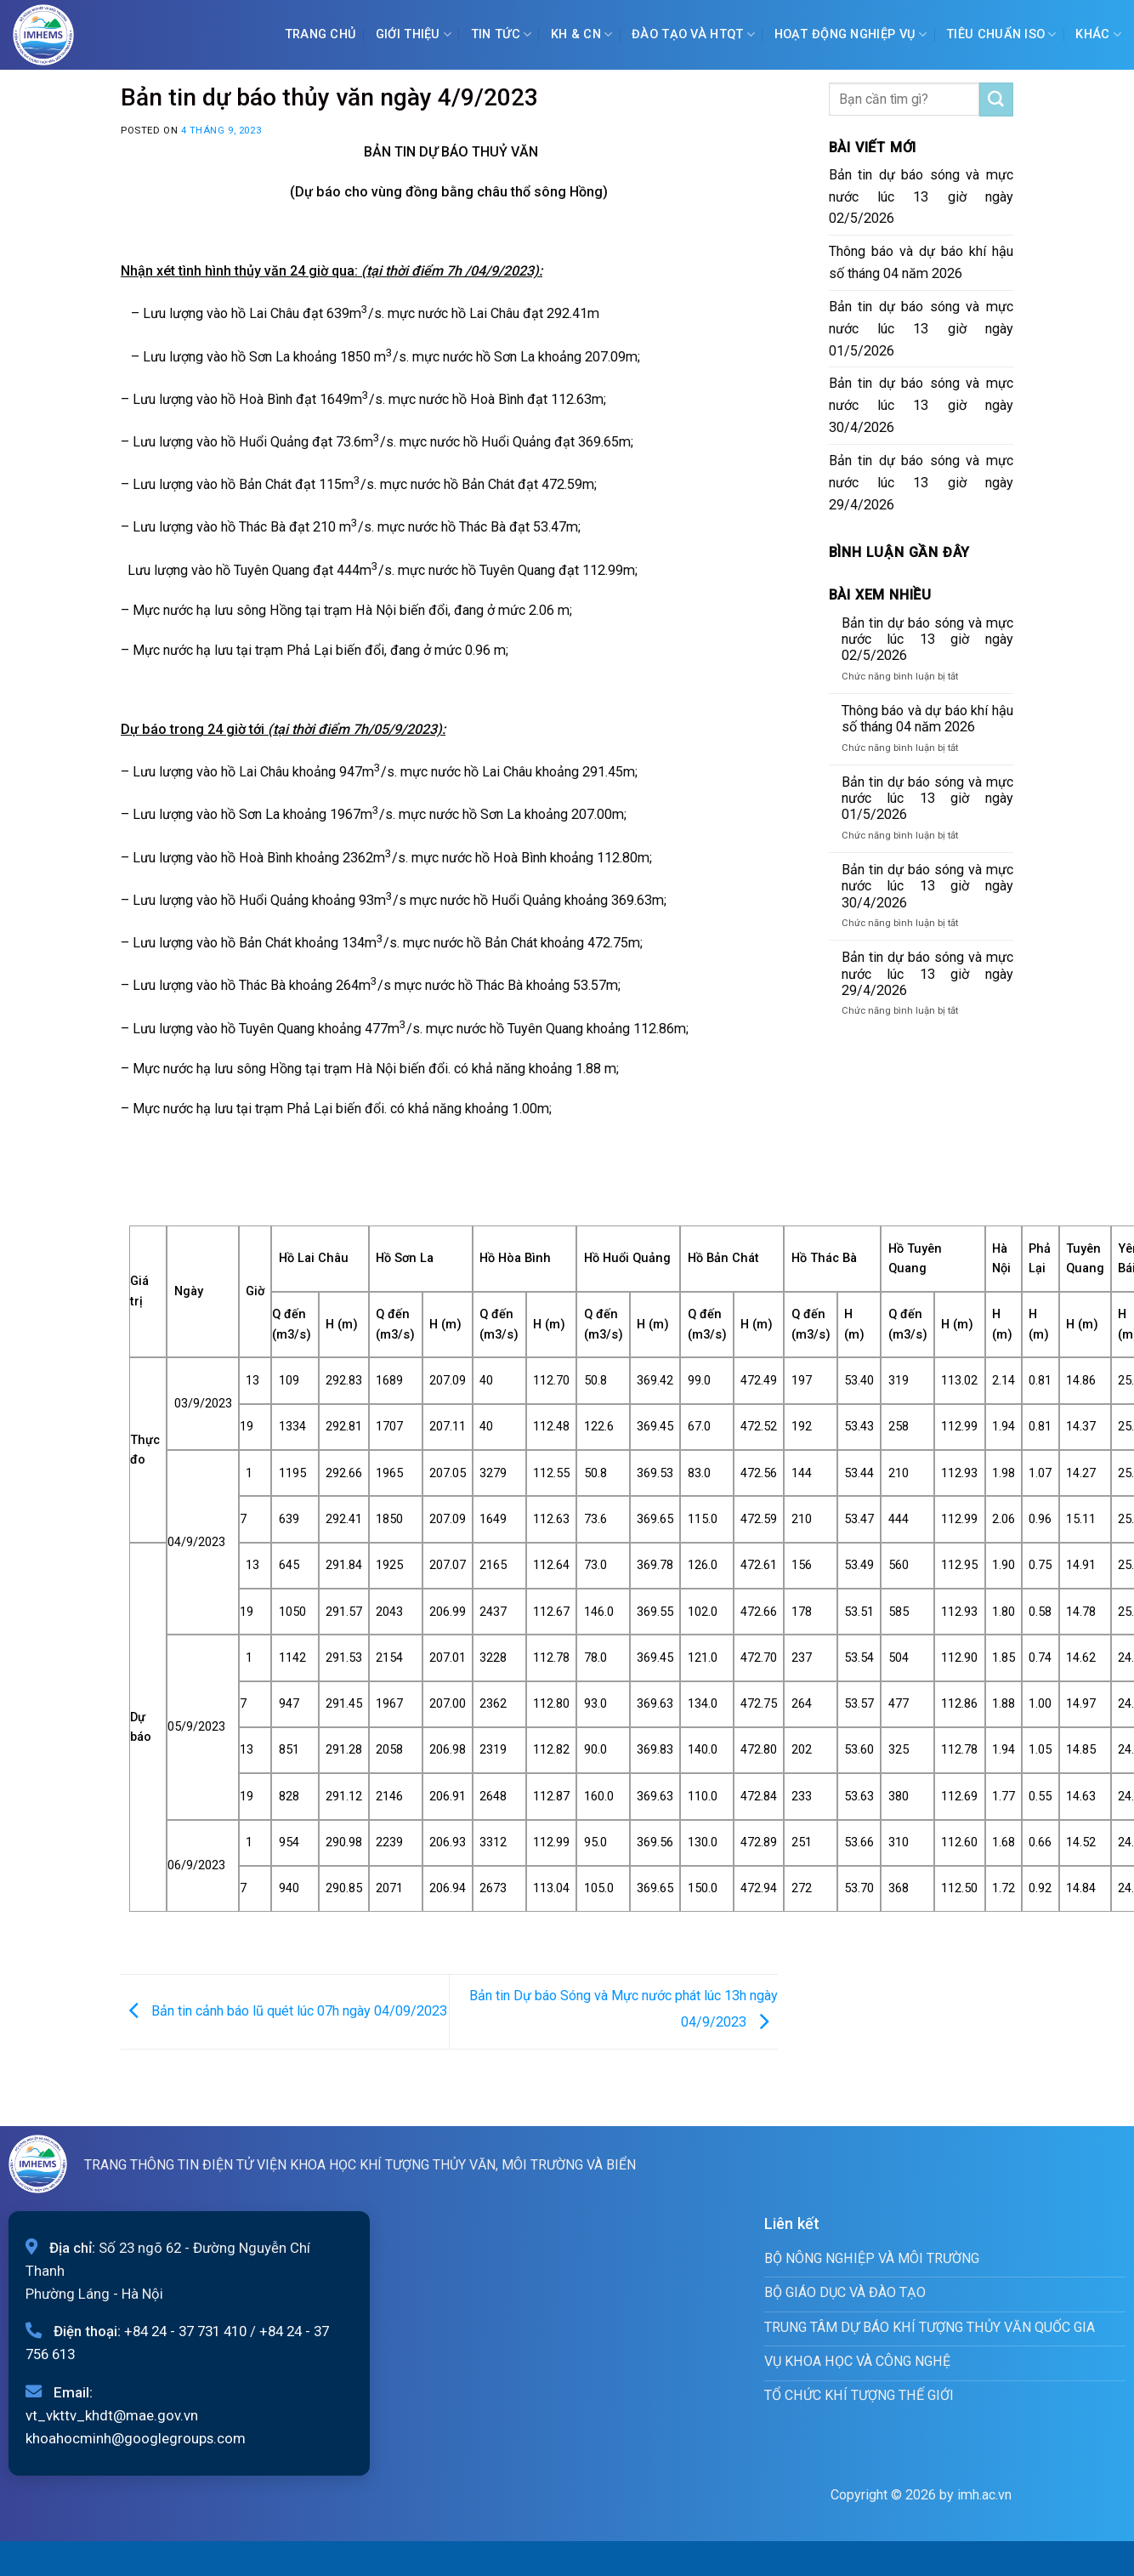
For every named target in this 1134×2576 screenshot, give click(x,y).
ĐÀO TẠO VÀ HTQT (693, 34)
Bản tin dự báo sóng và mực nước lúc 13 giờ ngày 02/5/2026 (921, 197)
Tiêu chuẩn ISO (1001, 34)
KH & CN (582, 34)
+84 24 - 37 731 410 (185, 2331)
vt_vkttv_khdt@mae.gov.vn (112, 2415)
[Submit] (996, 99)
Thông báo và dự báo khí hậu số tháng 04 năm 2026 (921, 262)
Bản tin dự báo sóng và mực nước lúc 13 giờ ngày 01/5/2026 (921, 329)
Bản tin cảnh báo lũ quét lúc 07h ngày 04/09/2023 (284, 2011)
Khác (1098, 34)
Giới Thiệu (413, 34)
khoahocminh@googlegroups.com (136, 2438)
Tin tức (501, 34)
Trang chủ (321, 34)
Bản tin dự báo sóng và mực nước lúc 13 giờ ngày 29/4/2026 (921, 482)
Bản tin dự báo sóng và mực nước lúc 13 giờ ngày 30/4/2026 (921, 405)
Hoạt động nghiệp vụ (850, 34)
